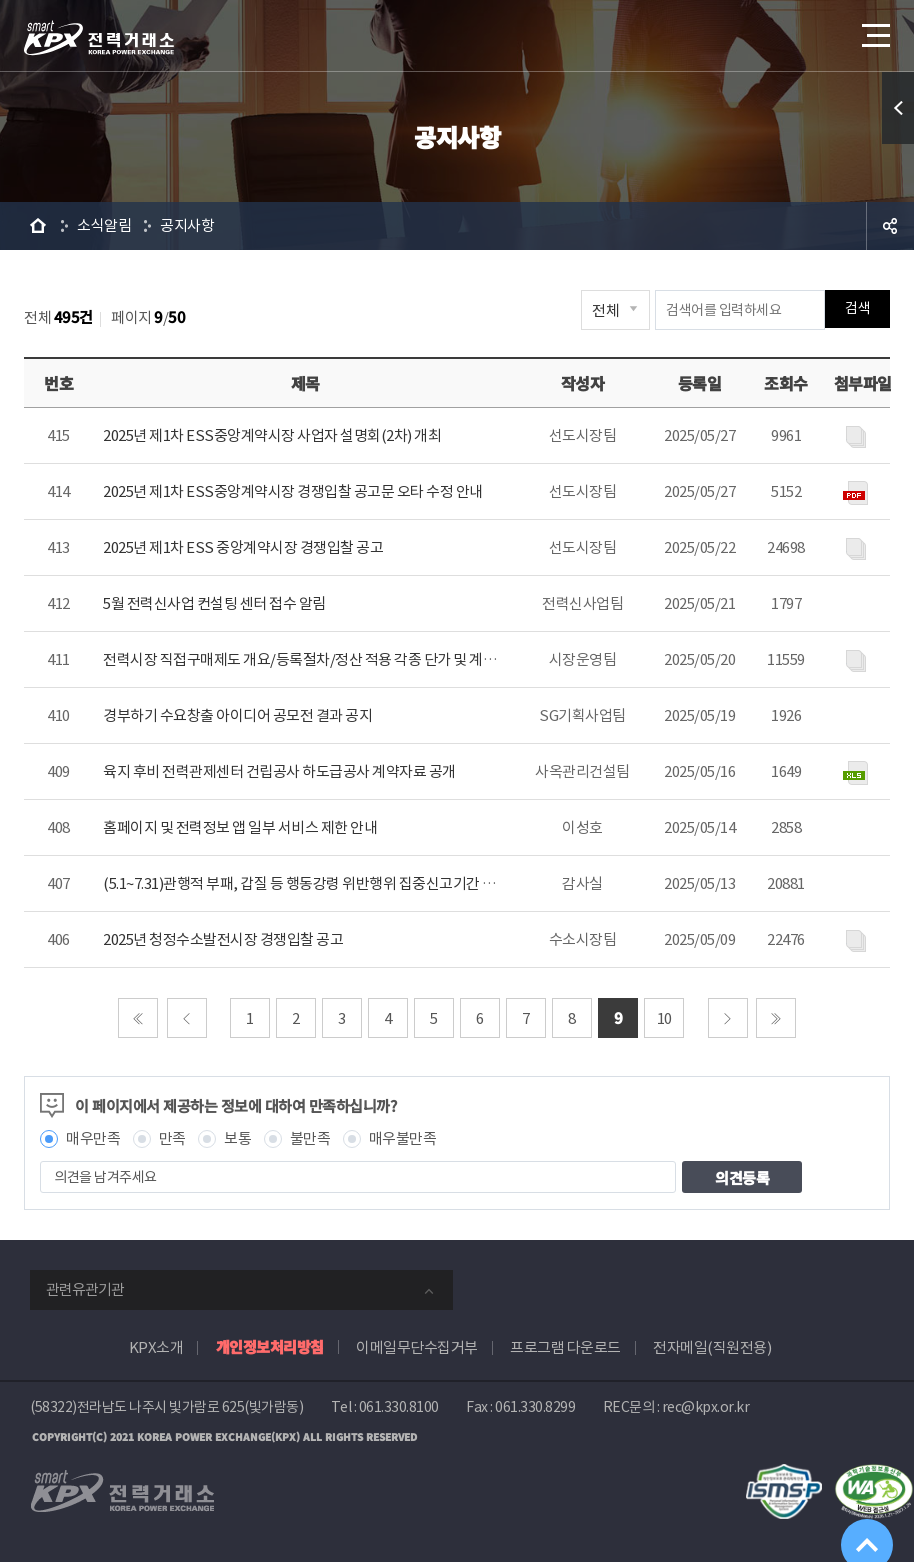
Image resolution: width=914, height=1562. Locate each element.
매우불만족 (403, 1138)
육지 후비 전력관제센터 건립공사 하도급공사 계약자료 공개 (279, 771)
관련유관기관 (85, 1289)
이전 (187, 1018)
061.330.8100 (399, 1407)
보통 (237, 1138)
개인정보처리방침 (270, 1346)
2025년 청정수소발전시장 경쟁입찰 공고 (223, 939)
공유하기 (890, 226)
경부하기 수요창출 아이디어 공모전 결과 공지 (237, 715)
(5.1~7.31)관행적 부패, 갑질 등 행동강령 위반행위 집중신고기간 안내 (306, 883)
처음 (138, 1018)
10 (664, 1018)
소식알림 (104, 225)
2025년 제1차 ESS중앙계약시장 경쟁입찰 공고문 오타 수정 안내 (293, 491)
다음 (728, 1018)
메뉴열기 (874, 29)
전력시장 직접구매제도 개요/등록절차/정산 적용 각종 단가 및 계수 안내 (314, 659)
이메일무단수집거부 (417, 1347)
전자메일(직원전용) (712, 1347)
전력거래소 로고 (99, 38)
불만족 (310, 1138)
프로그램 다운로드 (565, 1347)
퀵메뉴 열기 (898, 108)
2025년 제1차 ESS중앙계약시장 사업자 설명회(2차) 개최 (272, 435)
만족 (172, 1138)
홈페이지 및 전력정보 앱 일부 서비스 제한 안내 (240, 827)
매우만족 (93, 1138)
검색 (857, 309)
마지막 (776, 1018)
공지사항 (187, 225)
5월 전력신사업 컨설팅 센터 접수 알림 (214, 603)
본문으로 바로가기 (0, 0)
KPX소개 (156, 1347)
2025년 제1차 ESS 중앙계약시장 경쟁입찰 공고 (243, 547)
